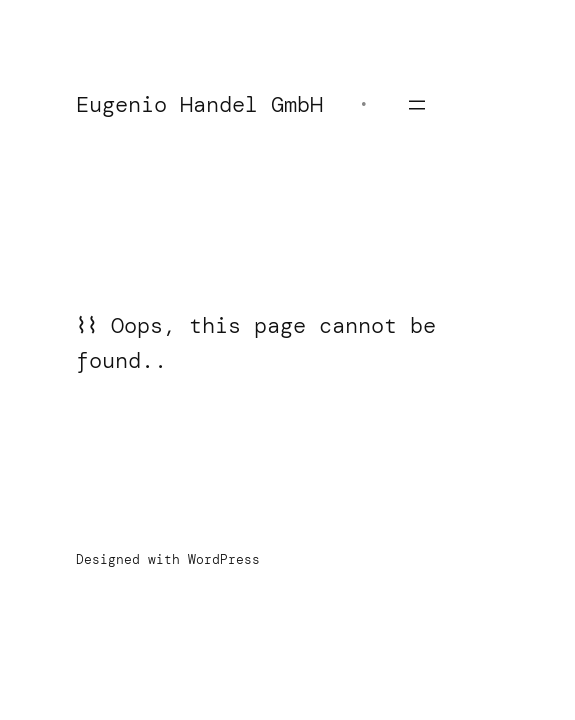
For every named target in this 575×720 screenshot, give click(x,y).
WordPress (224, 559)
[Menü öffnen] (417, 105)
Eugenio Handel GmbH (199, 104)
